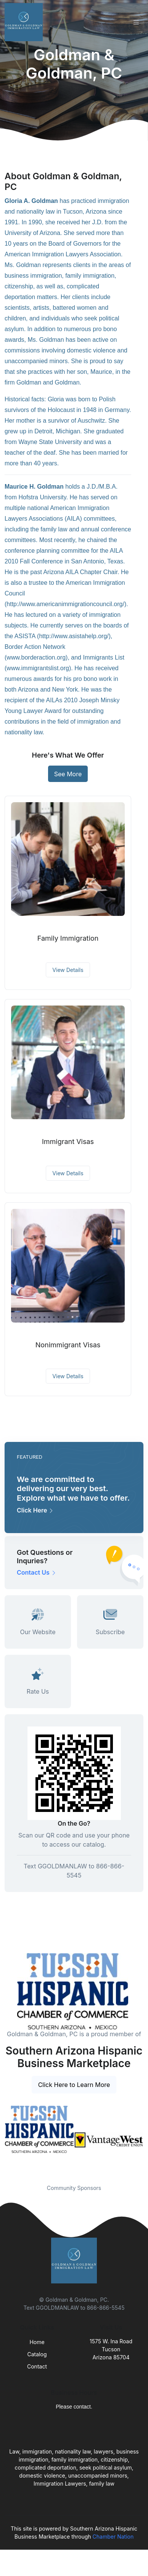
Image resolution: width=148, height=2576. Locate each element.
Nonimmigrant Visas (68, 1345)
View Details (67, 970)
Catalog (37, 2354)
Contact (37, 2366)
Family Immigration (67, 938)
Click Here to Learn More (74, 2084)
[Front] (25, 22)
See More (68, 774)
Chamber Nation (113, 2536)
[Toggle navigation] (136, 22)
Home (36, 2342)
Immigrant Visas (68, 1142)
